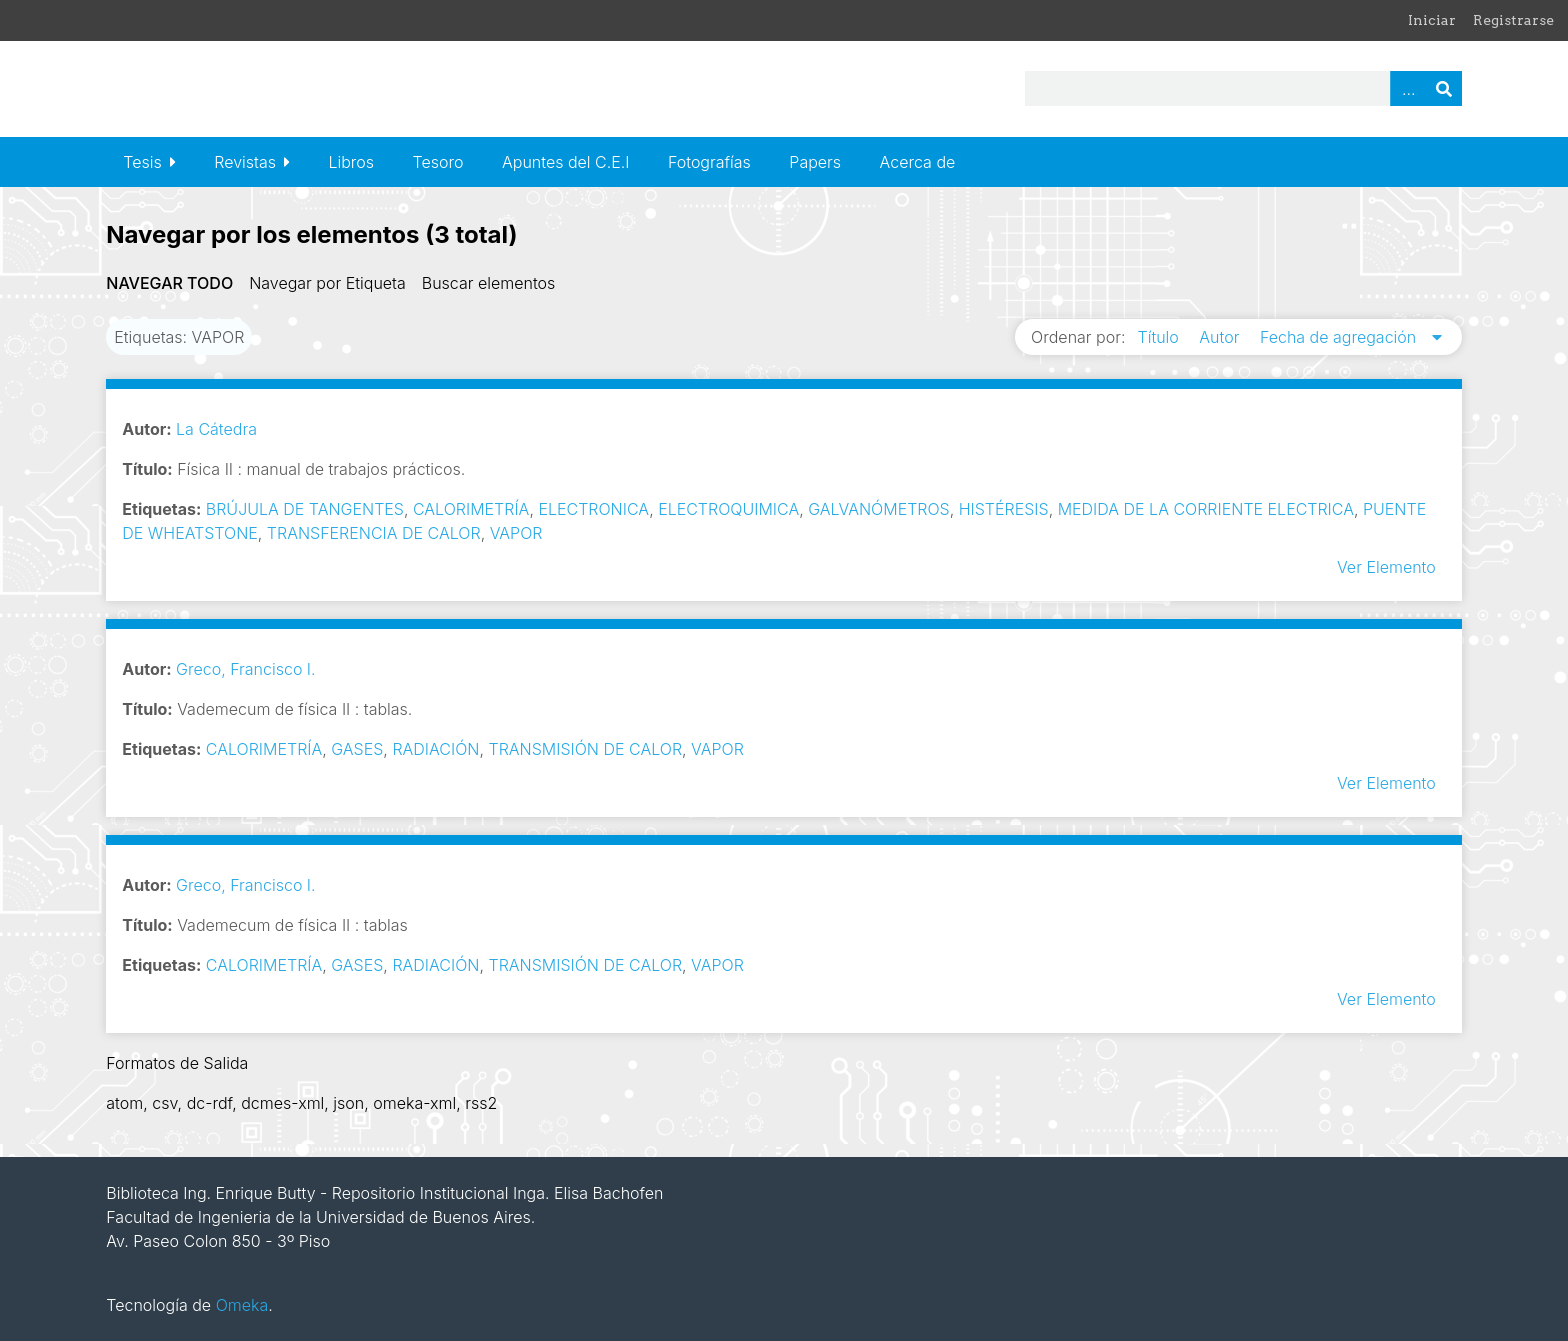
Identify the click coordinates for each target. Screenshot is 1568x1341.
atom (124, 1103)
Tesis (142, 162)
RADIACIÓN (435, 749)
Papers (815, 162)
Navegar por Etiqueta (327, 283)
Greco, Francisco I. (246, 669)
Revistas (245, 162)
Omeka (242, 1305)
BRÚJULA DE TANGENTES (305, 509)
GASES (357, 749)
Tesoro (438, 162)
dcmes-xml (282, 1103)
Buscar (1444, 88)
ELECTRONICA (593, 509)
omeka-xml (414, 1103)
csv (164, 1103)
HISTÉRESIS (1004, 509)
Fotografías (709, 162)
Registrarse (1513, 20)
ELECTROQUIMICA (728, 509)
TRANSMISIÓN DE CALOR (585, 749)
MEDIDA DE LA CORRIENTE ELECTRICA (1206, 509)
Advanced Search (1408, 88)
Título (1160, 337)
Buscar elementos (489, 283)
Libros (351, 162)
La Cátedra (216, 429)
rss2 (481, 1103)
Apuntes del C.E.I (565, 162)
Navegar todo (169, 283)
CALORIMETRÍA (471, 509)
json (348, 1103)
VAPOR (516, 533)
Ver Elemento (1386, 567)
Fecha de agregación (1340, 337)
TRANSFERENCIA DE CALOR (374, 533)
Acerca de (918, 162)
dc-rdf (210, 1103)
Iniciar (1432, 20)
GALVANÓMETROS (879, 509)
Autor (1221, 337)
